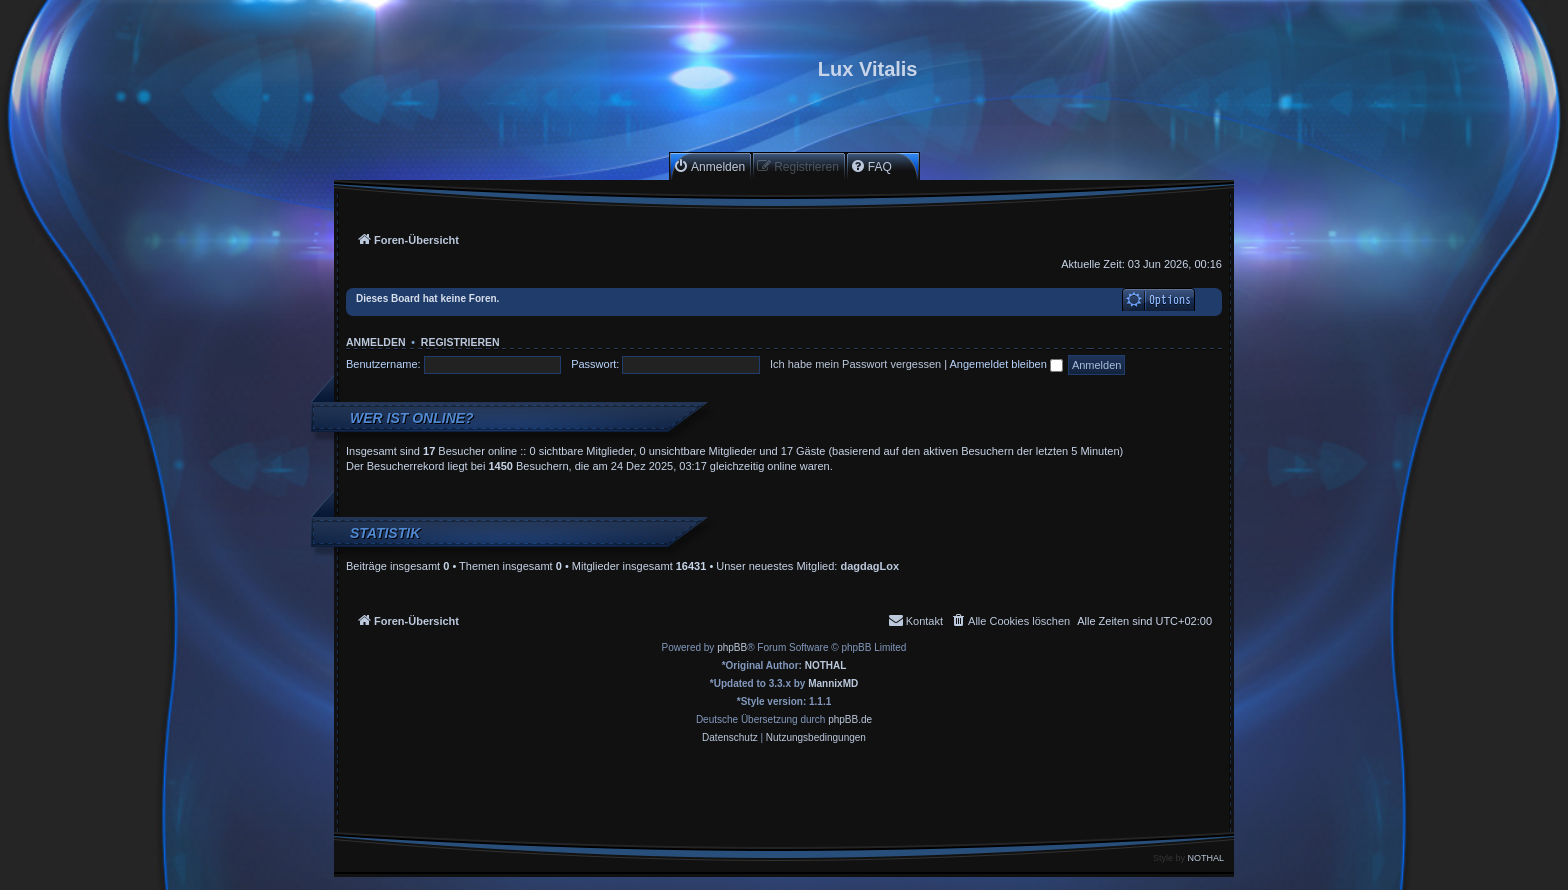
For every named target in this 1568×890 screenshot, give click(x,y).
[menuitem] (709, 166)
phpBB (732, 647)
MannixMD (833, 683)
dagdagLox (869, 566)
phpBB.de (850, 719)
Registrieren (460, 342)
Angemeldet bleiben (1006, 364)
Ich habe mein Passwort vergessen (855, 364)
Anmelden (376, 342)
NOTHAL (826, 665)
